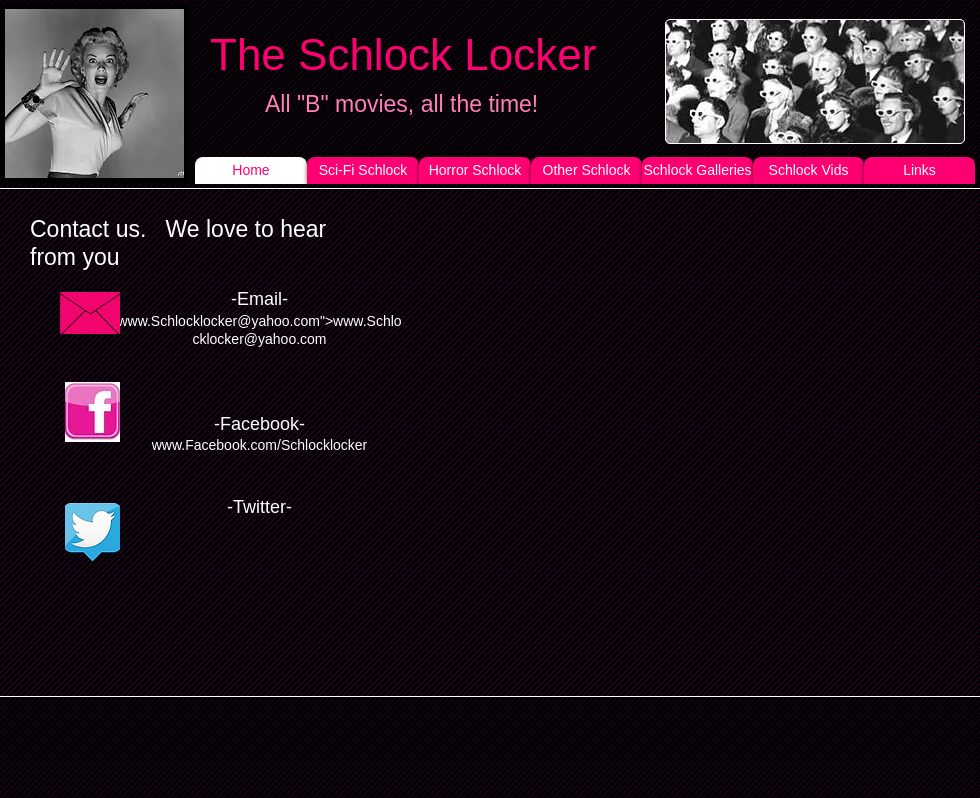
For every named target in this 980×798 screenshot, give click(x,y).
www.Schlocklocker (177, 321)
